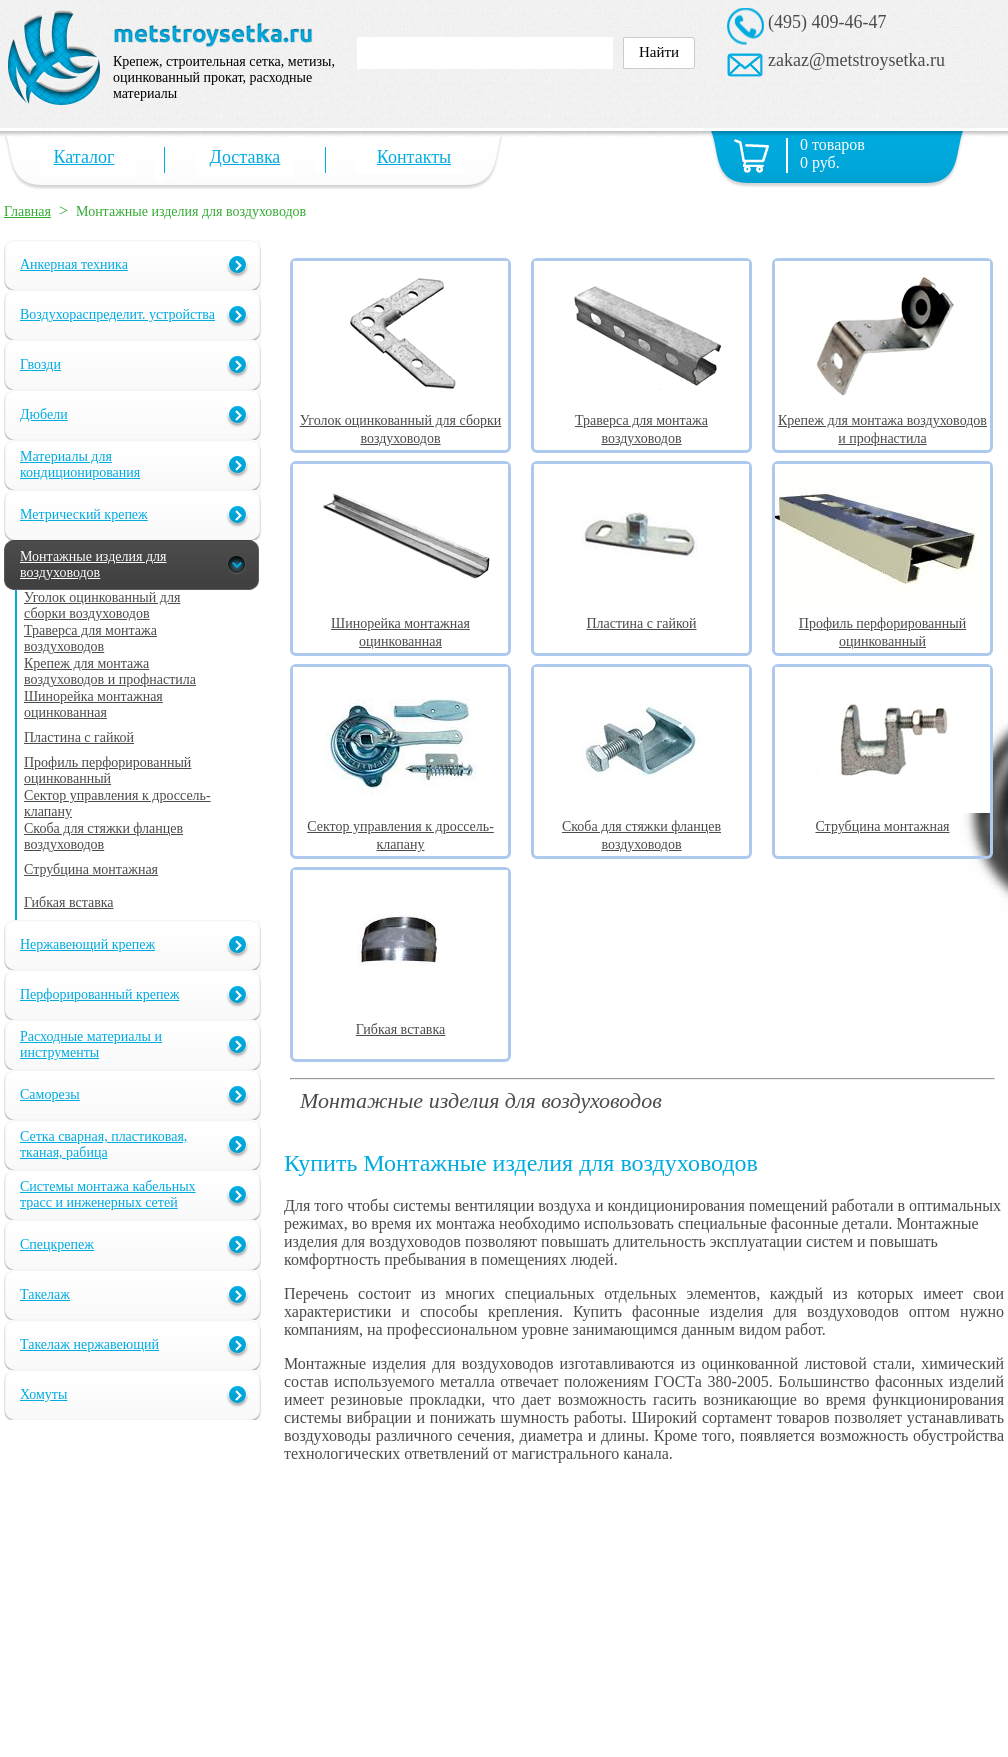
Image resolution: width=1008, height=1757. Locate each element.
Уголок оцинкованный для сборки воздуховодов (400, 420)
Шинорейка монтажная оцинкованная (400, 623)
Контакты (414, 157)
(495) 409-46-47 (827, 22)
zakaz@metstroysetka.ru (856, 60)
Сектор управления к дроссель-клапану (400, 826)
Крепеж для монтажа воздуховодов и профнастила (882, 420)
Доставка (245, 157)
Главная (27, 211)
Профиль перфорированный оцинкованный (882, 623)
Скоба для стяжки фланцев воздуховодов (641, 826)
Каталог (84, 157)
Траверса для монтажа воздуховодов (641, 420)
